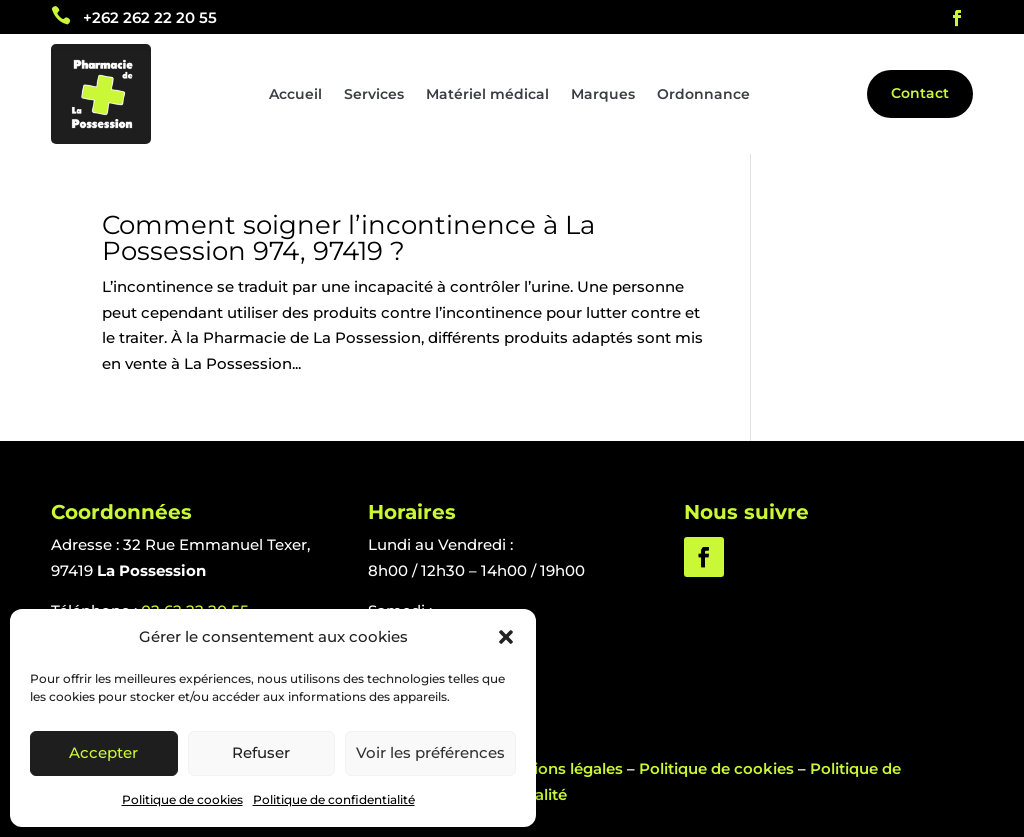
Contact (920, 93)
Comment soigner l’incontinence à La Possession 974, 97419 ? (348, 238)
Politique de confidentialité (334, 799)
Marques (603, 95)
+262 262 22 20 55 (150, 17)
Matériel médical (487, 95)
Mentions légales (559, 768)
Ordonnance (703, 95)
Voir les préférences (430, 752)
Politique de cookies (182, 799)
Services (374, 95)
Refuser (261, 752)
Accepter (103, 752)
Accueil (295, 95)
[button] (506, 637)
